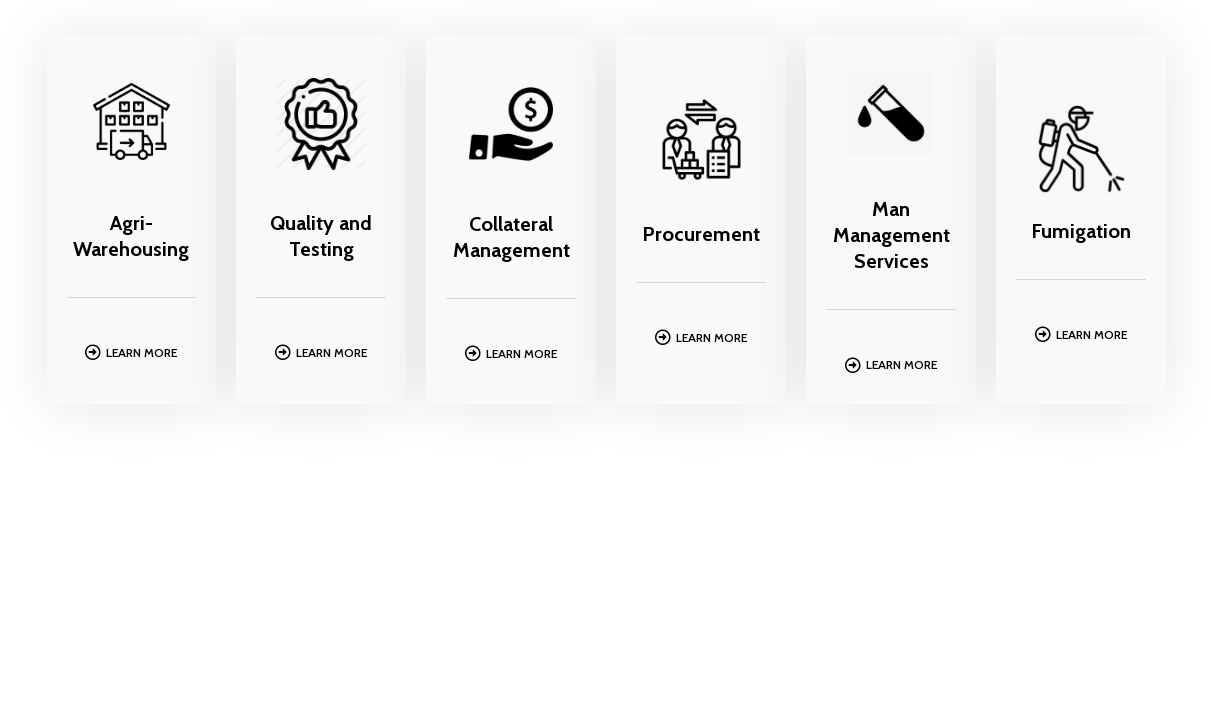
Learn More (141, 352)
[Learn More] (93, 352)
